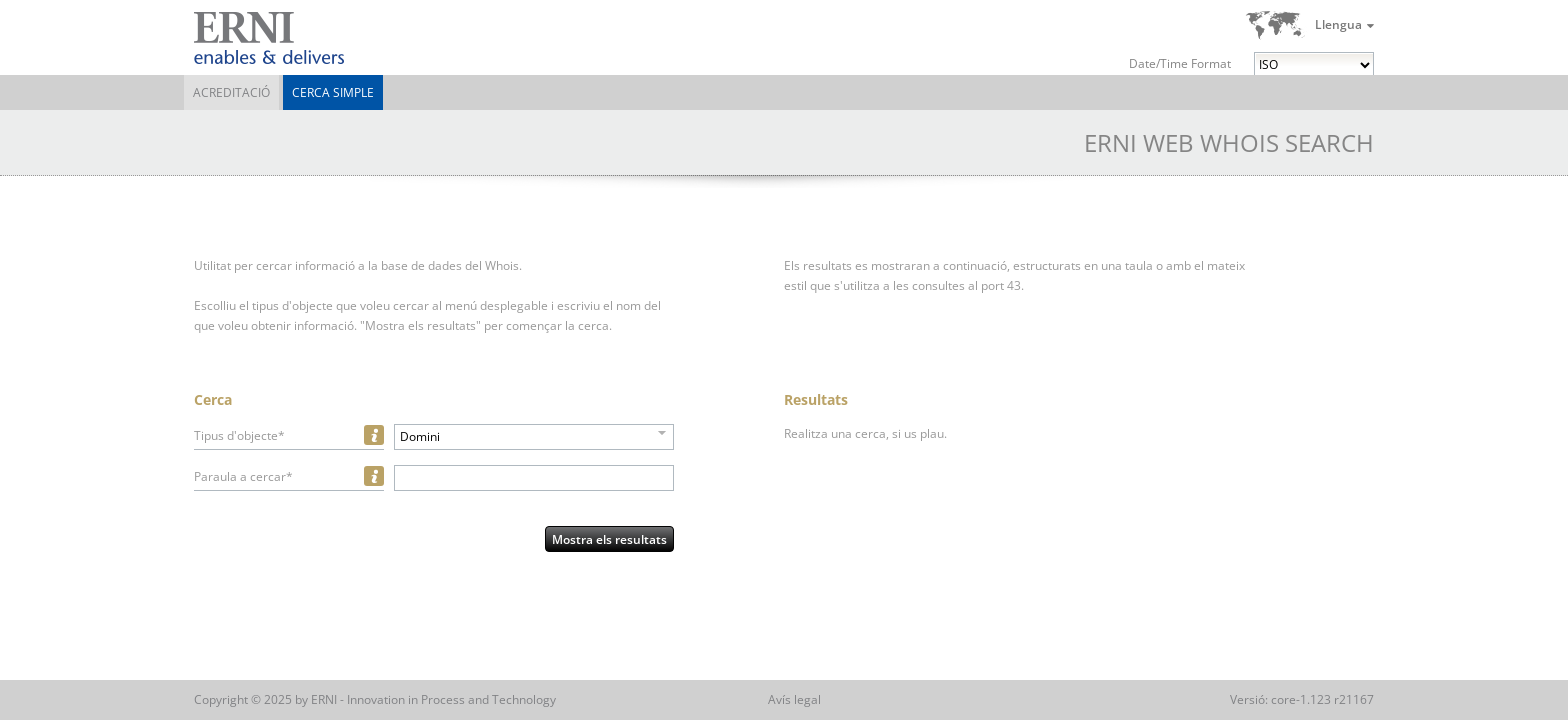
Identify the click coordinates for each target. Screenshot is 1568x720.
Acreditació (231, 92)
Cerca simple (333, 92)
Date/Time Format (1180, 63)
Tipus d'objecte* (239, 435)
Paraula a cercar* (243, 476)
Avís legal (794, 699)
